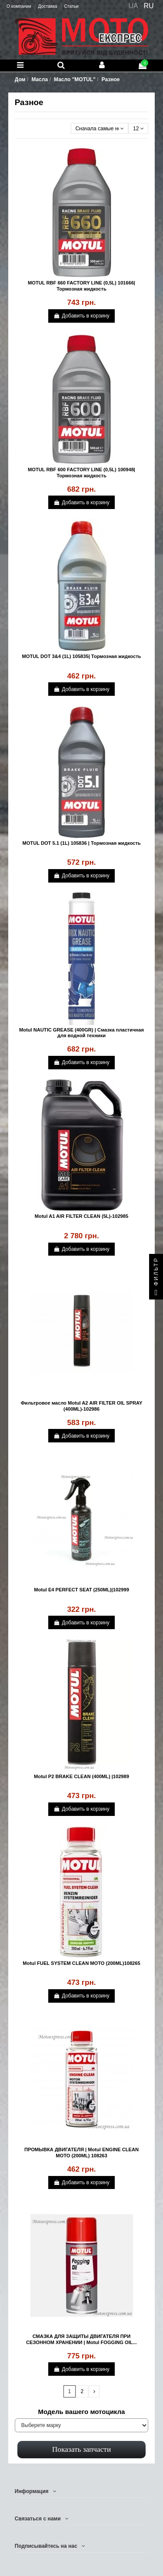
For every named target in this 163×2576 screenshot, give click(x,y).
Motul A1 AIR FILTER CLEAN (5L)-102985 (81, 1216)
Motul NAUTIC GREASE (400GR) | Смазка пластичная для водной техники (81, 1032)
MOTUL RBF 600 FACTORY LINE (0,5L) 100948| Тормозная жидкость (81, 472)
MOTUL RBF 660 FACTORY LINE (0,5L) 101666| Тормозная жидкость (81, 285)
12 (138, 129)
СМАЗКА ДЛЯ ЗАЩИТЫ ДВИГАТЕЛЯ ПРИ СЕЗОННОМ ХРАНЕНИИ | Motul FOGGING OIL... (81, 2339)
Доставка (48, 6)
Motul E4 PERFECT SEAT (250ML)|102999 (81, 1589)
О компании (19, 6)
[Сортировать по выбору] (100, 128)
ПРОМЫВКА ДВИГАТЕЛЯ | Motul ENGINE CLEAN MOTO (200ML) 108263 (81, 2152)
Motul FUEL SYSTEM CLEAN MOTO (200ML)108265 (81, 1963)
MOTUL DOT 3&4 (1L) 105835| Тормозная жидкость (81, 656)
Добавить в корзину (81, 316)
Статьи (71, 6)
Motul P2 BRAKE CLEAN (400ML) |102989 (81, 1776)
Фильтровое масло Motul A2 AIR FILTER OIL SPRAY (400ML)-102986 (82, 1405)
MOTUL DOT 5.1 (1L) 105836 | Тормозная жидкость (81, 843)
